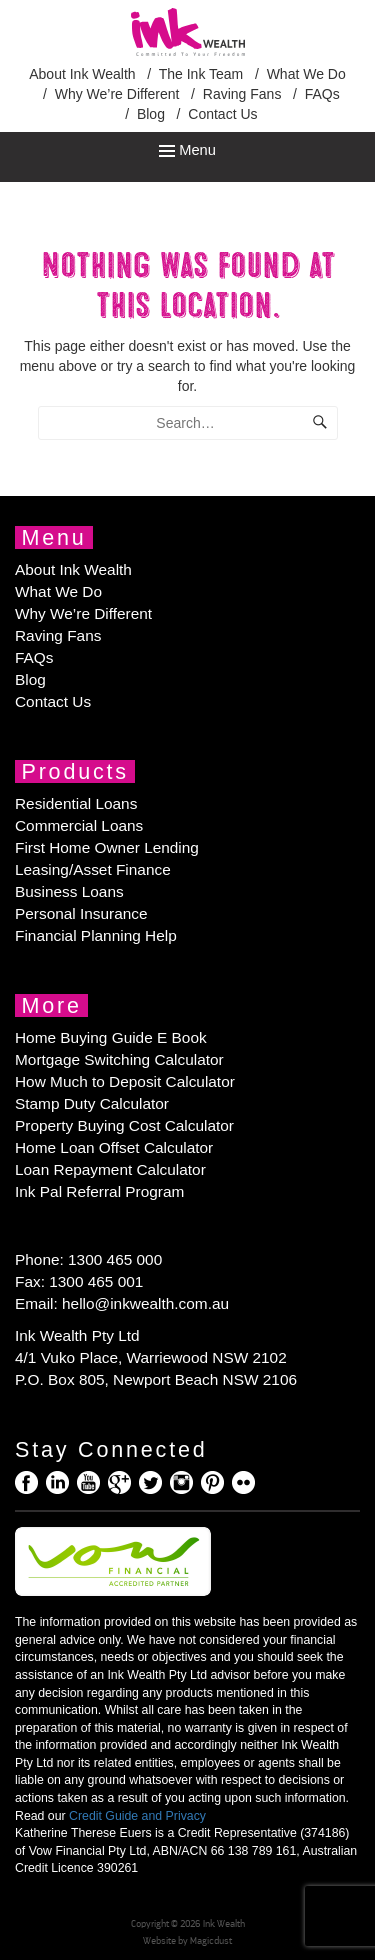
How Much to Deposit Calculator (125, 1081)
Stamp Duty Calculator (92, 1103)
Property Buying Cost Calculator (124, 1125)
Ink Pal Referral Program (99, 1191)
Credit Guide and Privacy (137, 1816)
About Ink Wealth (82, 74)
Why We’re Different (117, 94)
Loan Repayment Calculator (110, 1169)
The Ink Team (201, 74)
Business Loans (69, 891)
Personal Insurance (81, 913)
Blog (151, 114)
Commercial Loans (79, 825)
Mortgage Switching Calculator (119, 1059)
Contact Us (222, 114)
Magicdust (211, 1940)
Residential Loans (76, 803)
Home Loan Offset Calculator (114, 1147)
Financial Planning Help (96, 935)
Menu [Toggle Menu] (187, 150)
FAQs (322, 94)
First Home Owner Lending (107, 847)
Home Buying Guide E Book (111, 1037)
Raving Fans (242, 94)
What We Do (306, 74)
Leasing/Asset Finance (93, 869)
